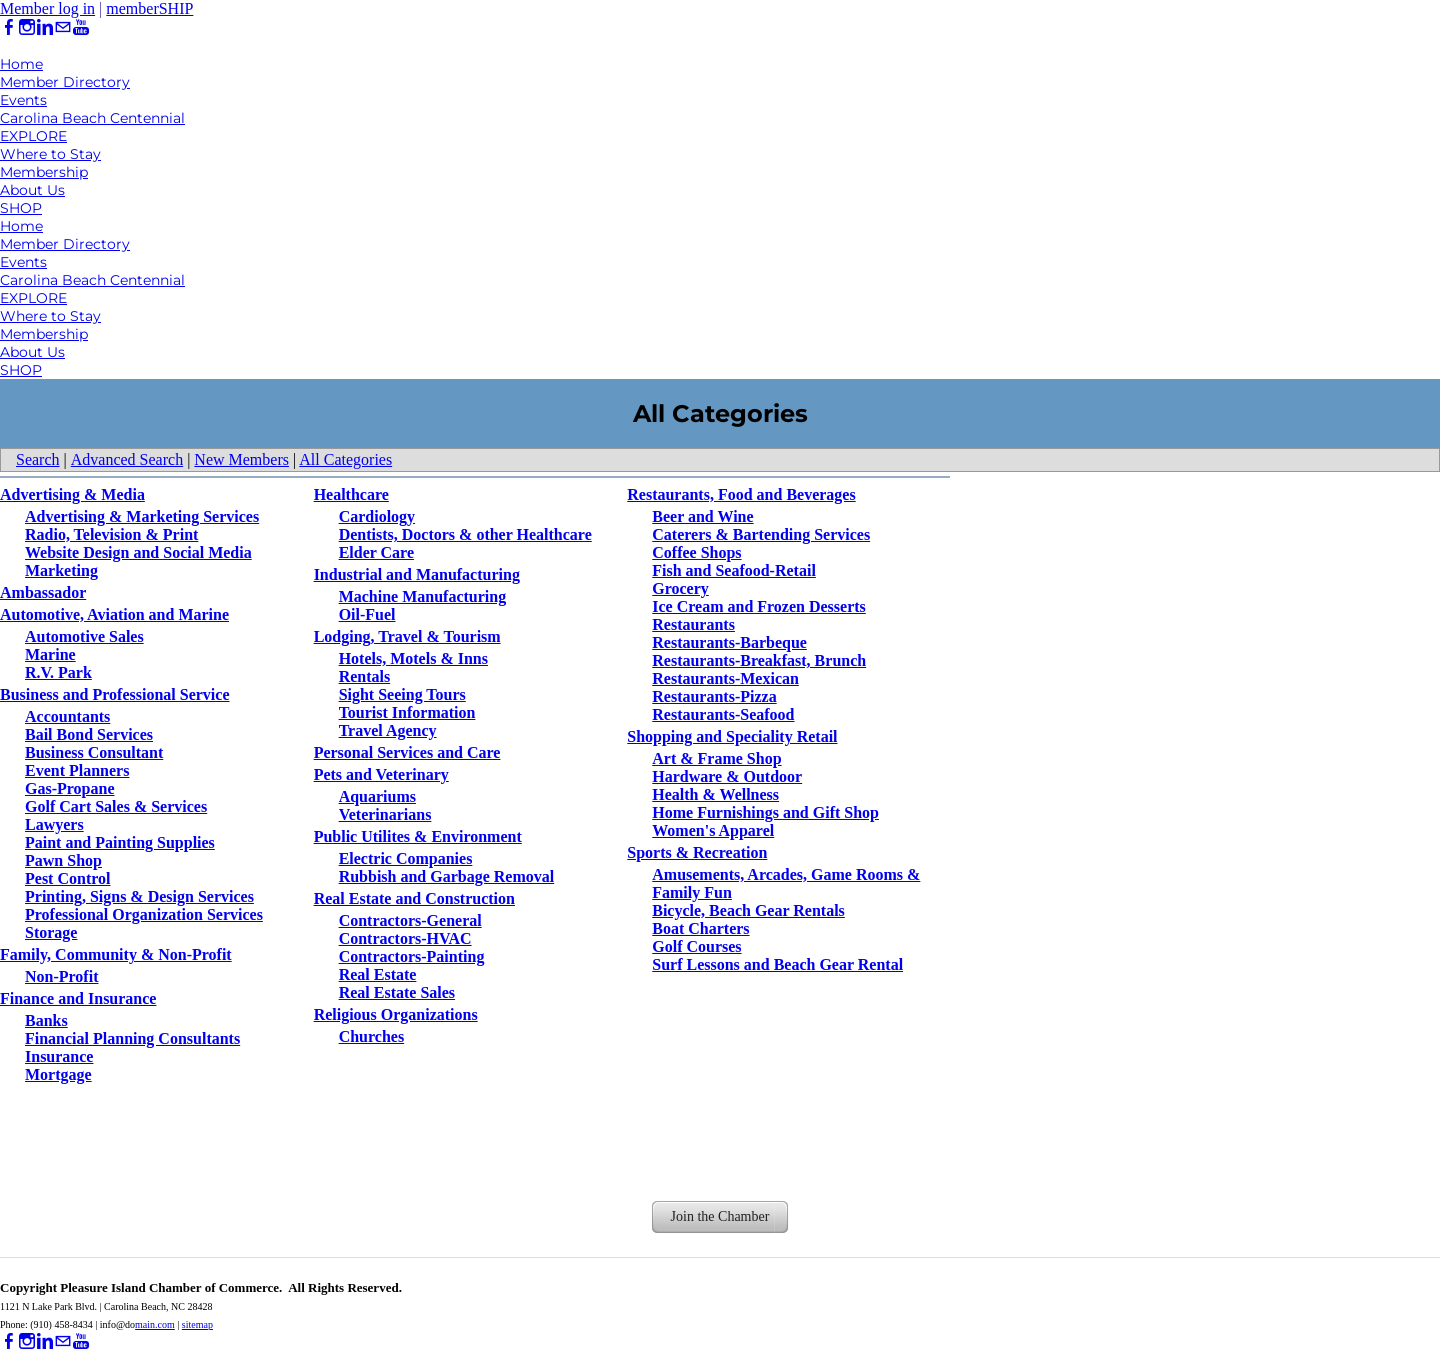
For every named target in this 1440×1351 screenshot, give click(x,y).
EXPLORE (33, 136)
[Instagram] (27, 27)
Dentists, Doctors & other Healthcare (465, 534)
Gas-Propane (69, 788)
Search (38, 459)
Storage (51, 932)
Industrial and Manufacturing (417, 574)
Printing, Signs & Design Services (139, 896)
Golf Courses (696, 946)
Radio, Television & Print (111, 534)
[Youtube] (81, 27)
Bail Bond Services (89, 734)
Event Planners (77, 770)
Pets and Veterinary (381, 774)
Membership (44, 172)
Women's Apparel (713, 830)
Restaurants (693, 624)
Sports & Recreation (697, 852)
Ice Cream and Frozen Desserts (759, 606)
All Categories (345, 459)
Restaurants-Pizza (714, 696)
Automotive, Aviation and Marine (114, 614)
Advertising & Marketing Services (142, 516)
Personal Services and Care (407, 752)
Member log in (47, 8)
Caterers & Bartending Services (761, 534)
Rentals (365, 676)
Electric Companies (406, 858)
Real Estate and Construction (414, 898)
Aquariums (377, 796)
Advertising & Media (72, 494)
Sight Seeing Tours (402, 694)
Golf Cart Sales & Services (116, 806)
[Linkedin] (45, 27)
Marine (50, 654)
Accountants (67, 716)
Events (23, 100)
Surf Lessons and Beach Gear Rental (777, 964)
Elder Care (376, 552)
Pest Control (67, 878)
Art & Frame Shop (716, 758)
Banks (46, 1020)
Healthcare (351, 494)
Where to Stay (50, 154)
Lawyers (54, 824)
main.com (155, 1324)
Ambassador (43, 592)
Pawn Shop (63, 860)
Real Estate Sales (397, 992)
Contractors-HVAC (405, 938)
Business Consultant (94, 752)
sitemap (197, 1324)
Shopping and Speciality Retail (732, 736)
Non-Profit (61, 976)
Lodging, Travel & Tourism (407, 636)
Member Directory (65, 82)
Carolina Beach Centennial (92, 118)
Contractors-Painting (412, 956)
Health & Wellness (715, 794)
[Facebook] (9, 27)
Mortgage (58, 1074)
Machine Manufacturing (423, 596)
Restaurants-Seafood (723, 714)
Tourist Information (407, 712)
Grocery (680, 588)
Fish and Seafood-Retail (734, 570)
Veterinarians (385, 814)
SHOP (21, 208)
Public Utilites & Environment (418, 836)
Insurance (59, 1056)
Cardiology (377, 516)
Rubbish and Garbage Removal (447, 876)
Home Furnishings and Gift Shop (765, 812)
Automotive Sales (84, 636)
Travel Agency (388, 730)
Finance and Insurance (78, 998)
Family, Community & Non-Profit (116, 954)
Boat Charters (700, 928)
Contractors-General (410, 920)
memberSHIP (149, 8)
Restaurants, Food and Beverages (741, 494)
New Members (241, 459)
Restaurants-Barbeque (729, 642)
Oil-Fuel (367, 614)
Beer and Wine (702, 516)
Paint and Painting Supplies (120, 842)
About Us (32, 190)
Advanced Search (127, 459)
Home (21, 64)
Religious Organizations (396, 1014)
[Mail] (63, 27)
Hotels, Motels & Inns (413, 658)
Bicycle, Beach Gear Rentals (748, 910)
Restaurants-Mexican (725, 678)
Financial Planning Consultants (132, 1038)
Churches (372, 1036)
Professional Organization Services (144, 914)
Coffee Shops (696, 552)
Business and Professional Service (115, 694)
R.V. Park (58, 672)
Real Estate (378, 974)
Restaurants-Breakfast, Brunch (759, 660)
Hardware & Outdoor (727, 776)
